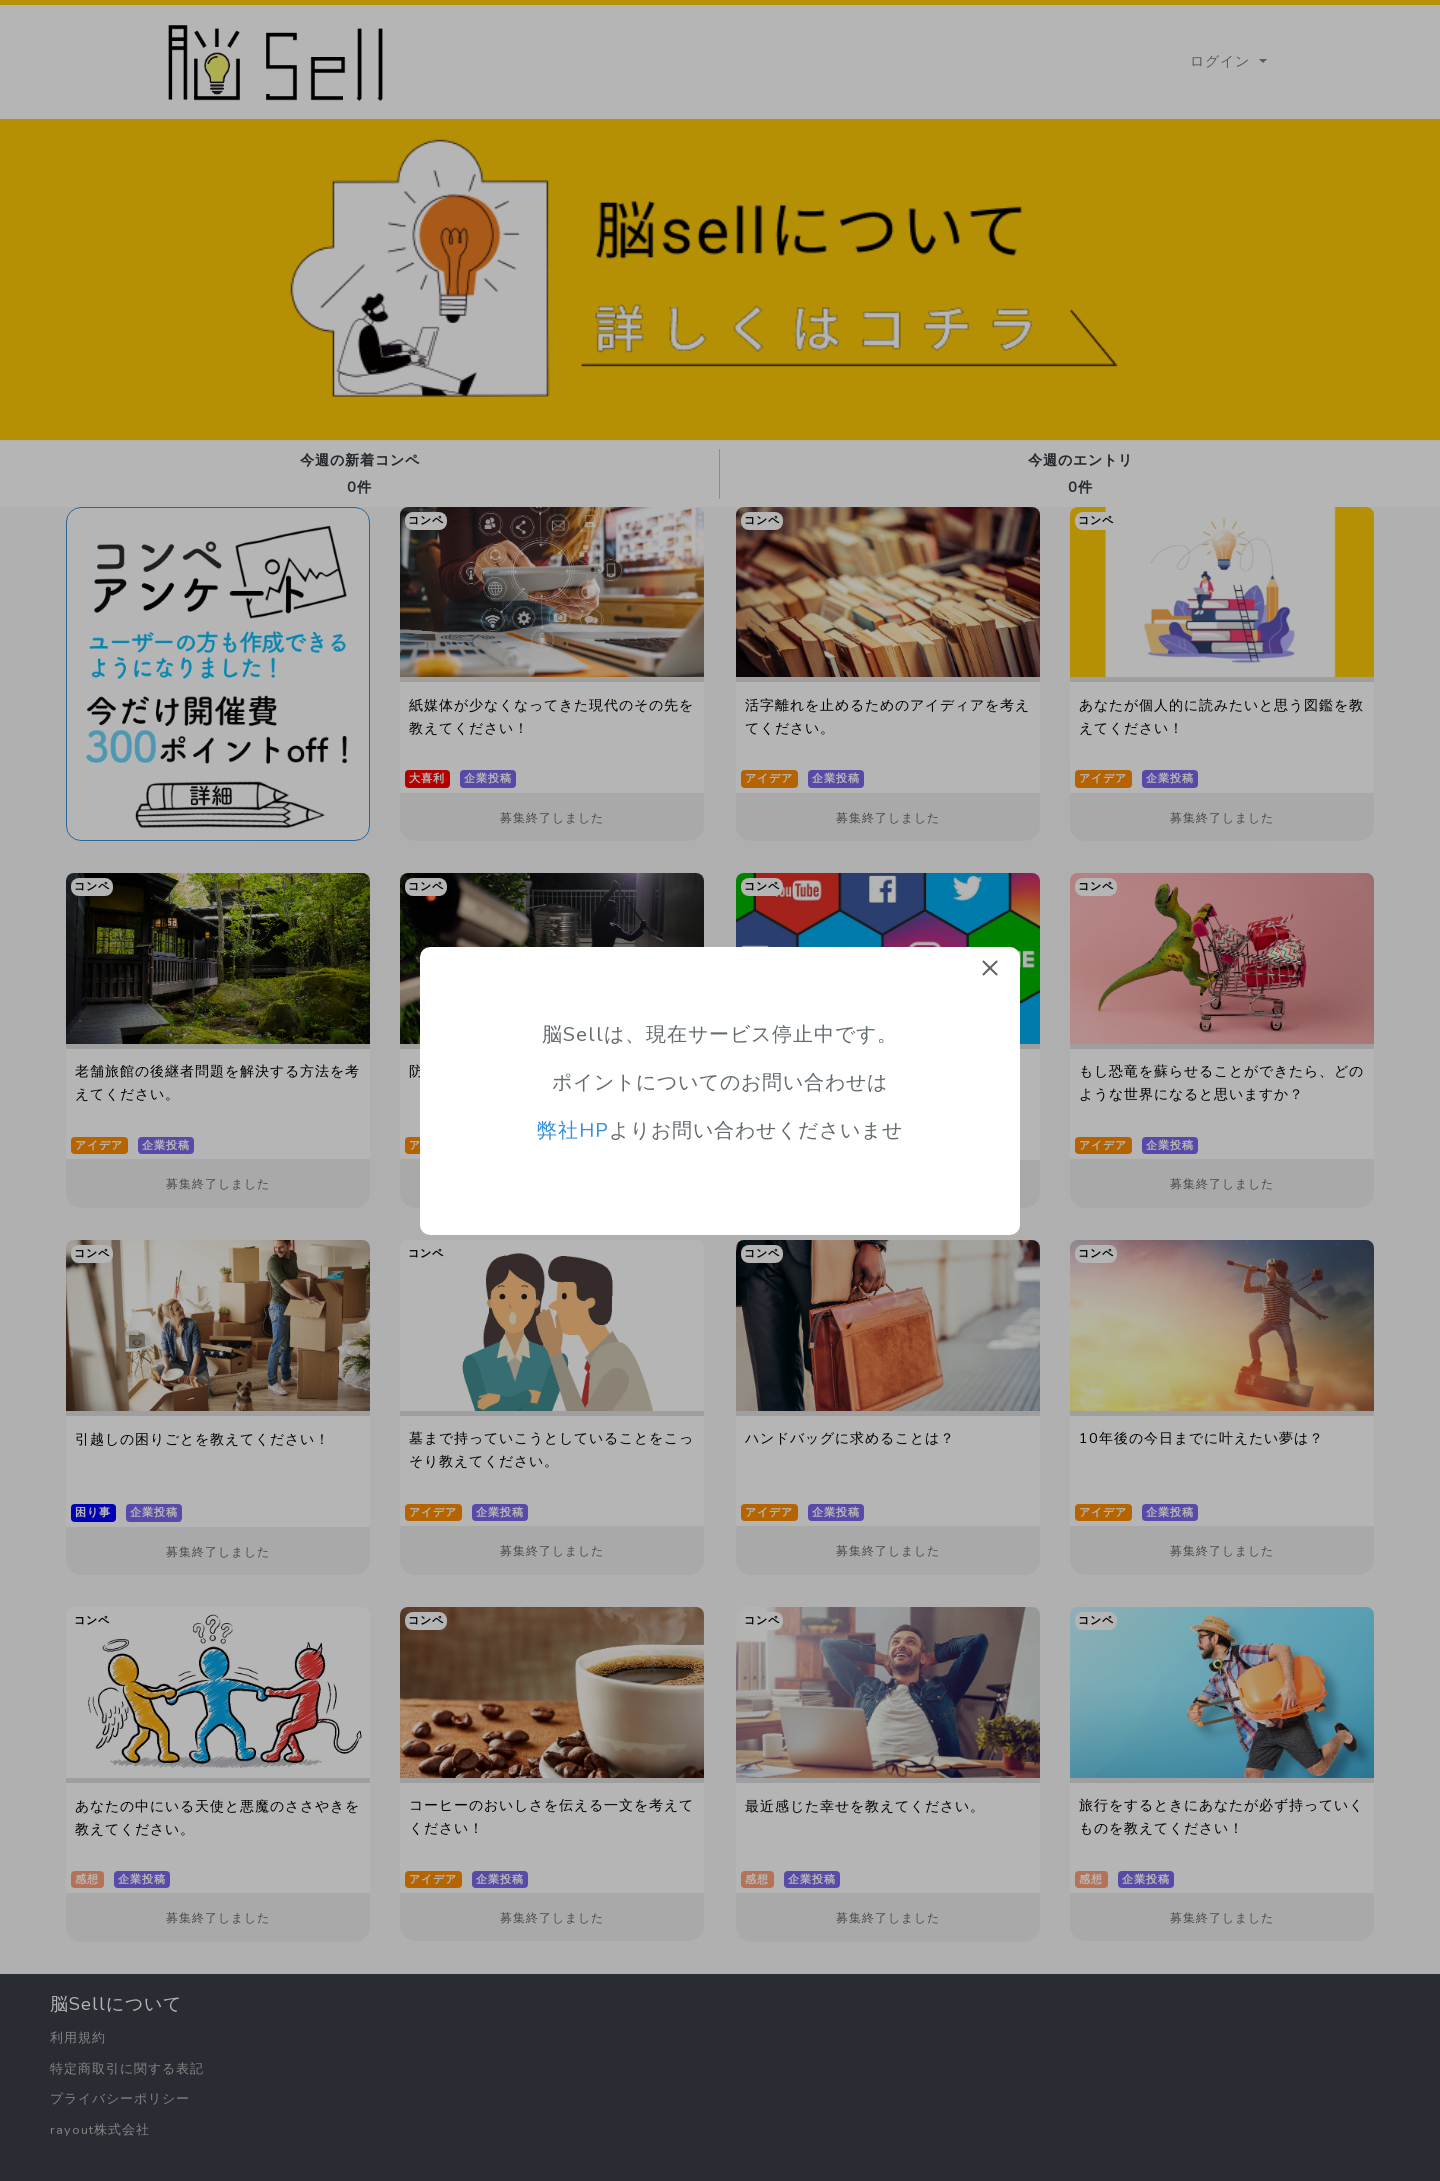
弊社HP (573, 1130)
